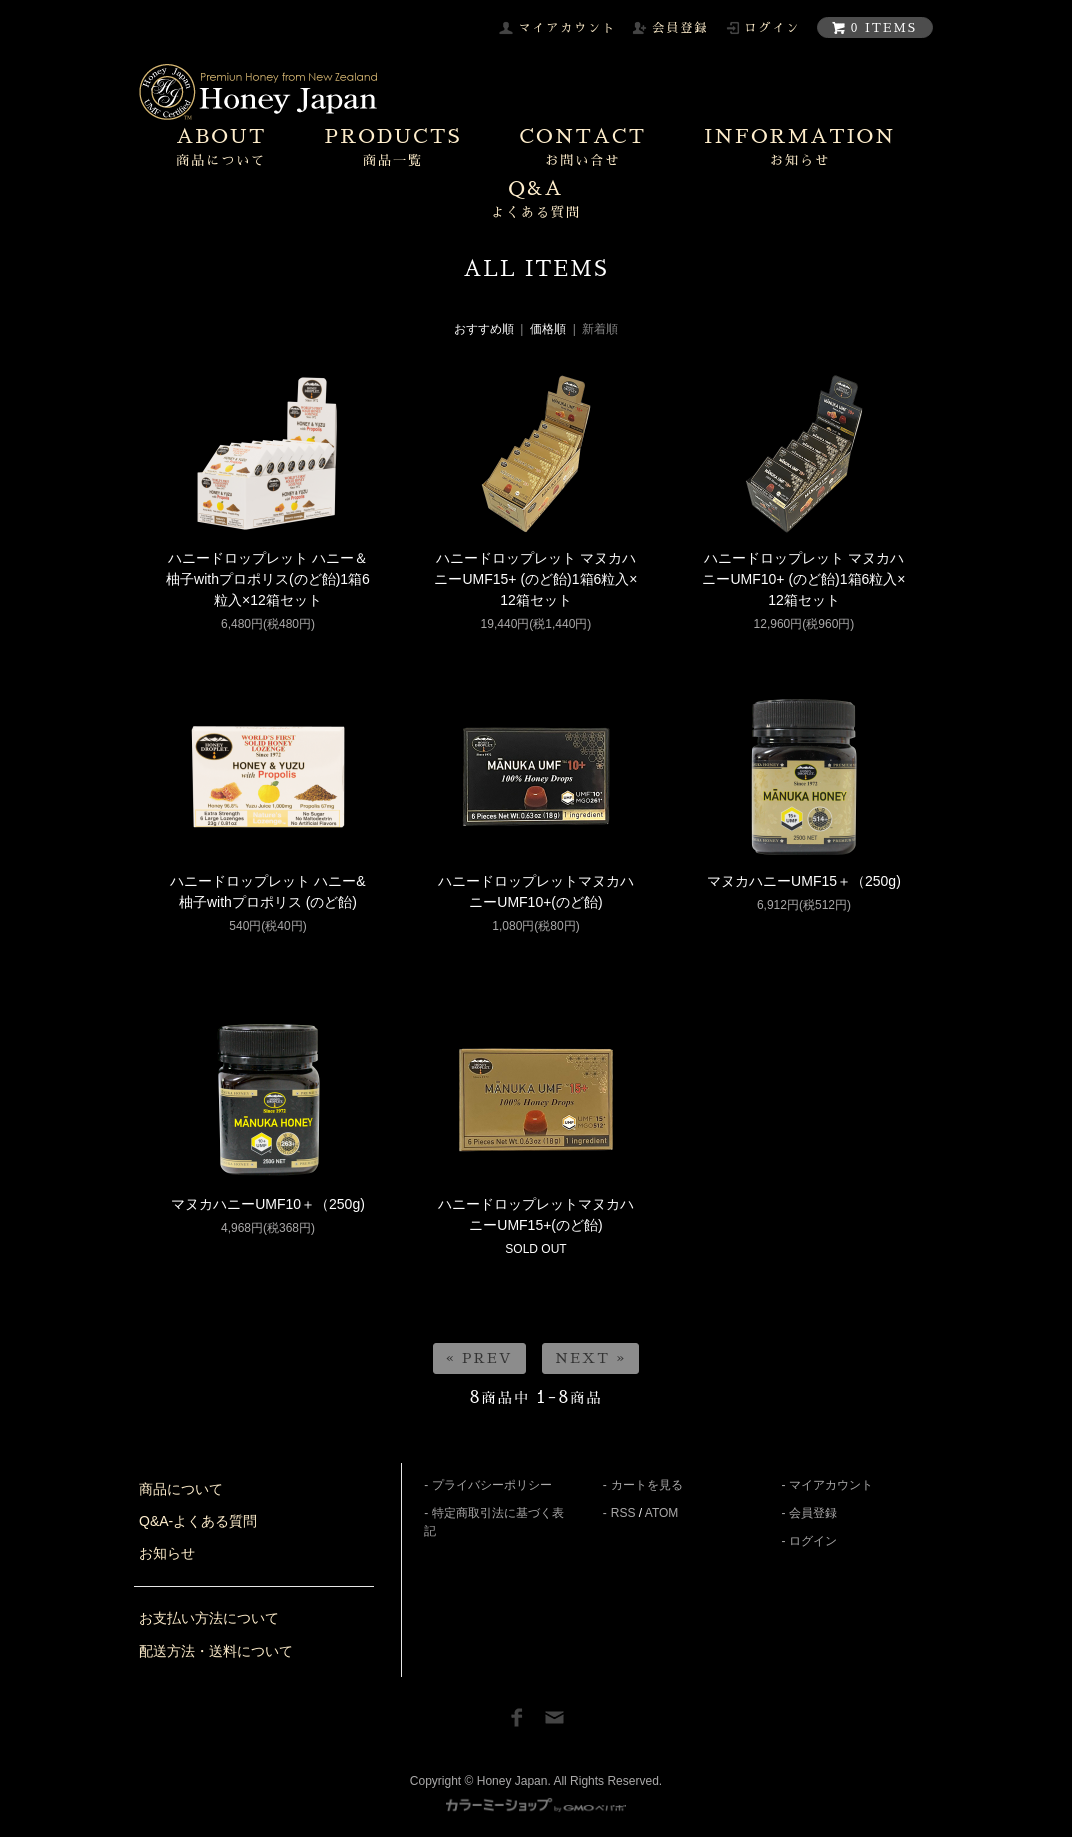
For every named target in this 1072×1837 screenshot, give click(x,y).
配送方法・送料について (216, 1651)
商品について (181, 1489)
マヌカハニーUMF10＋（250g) (268, 1204)
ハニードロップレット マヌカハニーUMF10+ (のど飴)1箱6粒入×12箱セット (803, 579)
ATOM (662, 1513)
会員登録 (813, 1513)
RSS (623, 1513)
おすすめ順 (484, 329)
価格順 (548, 329)
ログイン (813, 1541)
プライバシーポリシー (492, 1485)
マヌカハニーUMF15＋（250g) (804, 881)
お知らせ (167, 1553)
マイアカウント (831, 1485)
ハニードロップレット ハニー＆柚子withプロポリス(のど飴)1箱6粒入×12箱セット (268, 579)
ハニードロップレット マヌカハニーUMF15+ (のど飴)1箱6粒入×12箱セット (535, 579)
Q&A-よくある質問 (198, 1521)
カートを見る (647, 1485)
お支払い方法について (209, 1618)
